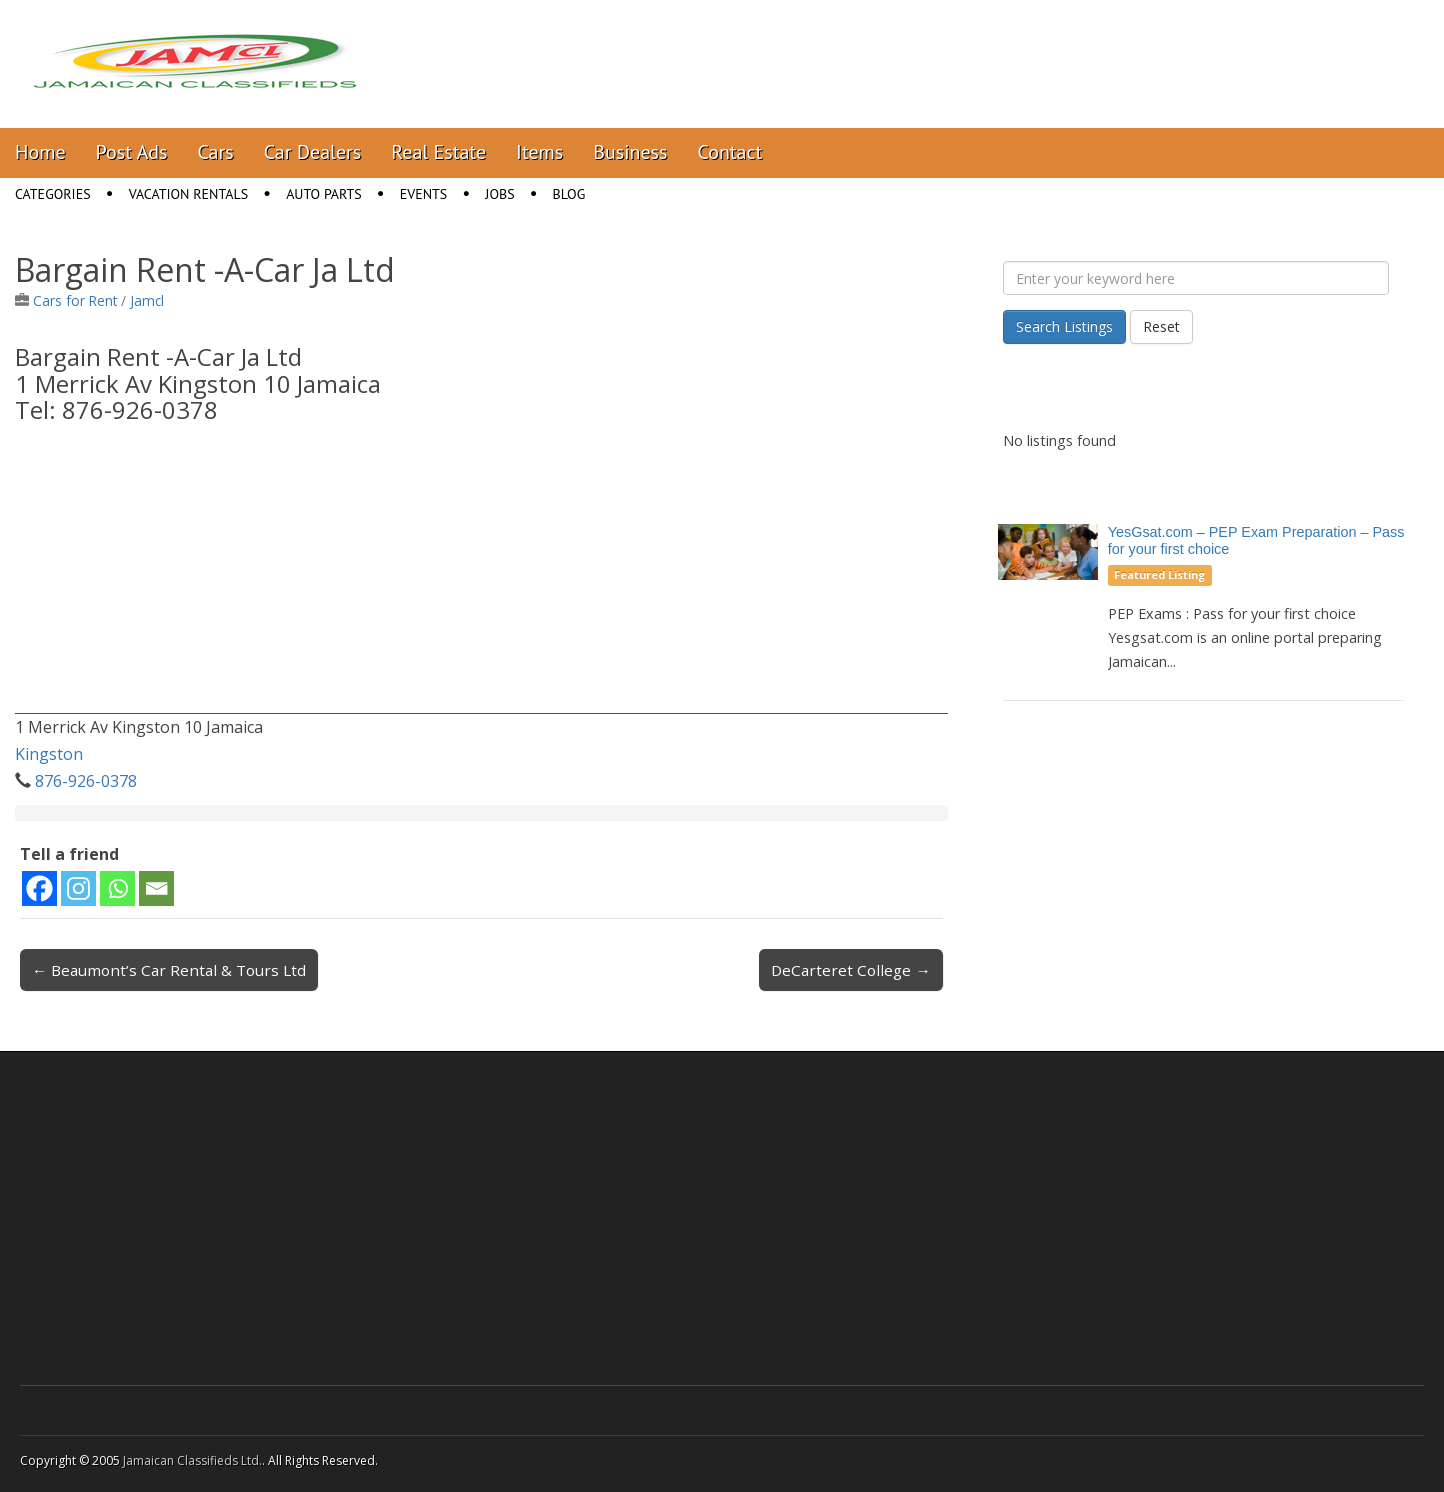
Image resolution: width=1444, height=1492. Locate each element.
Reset (1161, 326)
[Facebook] (39, 888)
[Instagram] (78, 888)
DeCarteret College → (850, 970)
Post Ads (132, 152)
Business (630, 152)
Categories (53, 194)
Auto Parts (324, 194)
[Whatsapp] (117, 888)
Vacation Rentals (189, 194)
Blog (569, 194)
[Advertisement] (481, 574)
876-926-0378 (86, 781)
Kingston (49, 754)
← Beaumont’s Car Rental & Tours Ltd (169, 970)
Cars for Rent (75, 300)
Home (40, 152)
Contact (729, 152)
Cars (216, 152)
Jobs (499, 194)
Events (424, 194)
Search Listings (1064, 326)
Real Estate (438, 152)
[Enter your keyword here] (1196, 278)
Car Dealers (313, 152)
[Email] (156, 888)
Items (539, 152)
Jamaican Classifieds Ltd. (192, 1460)
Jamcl (147, 300)
